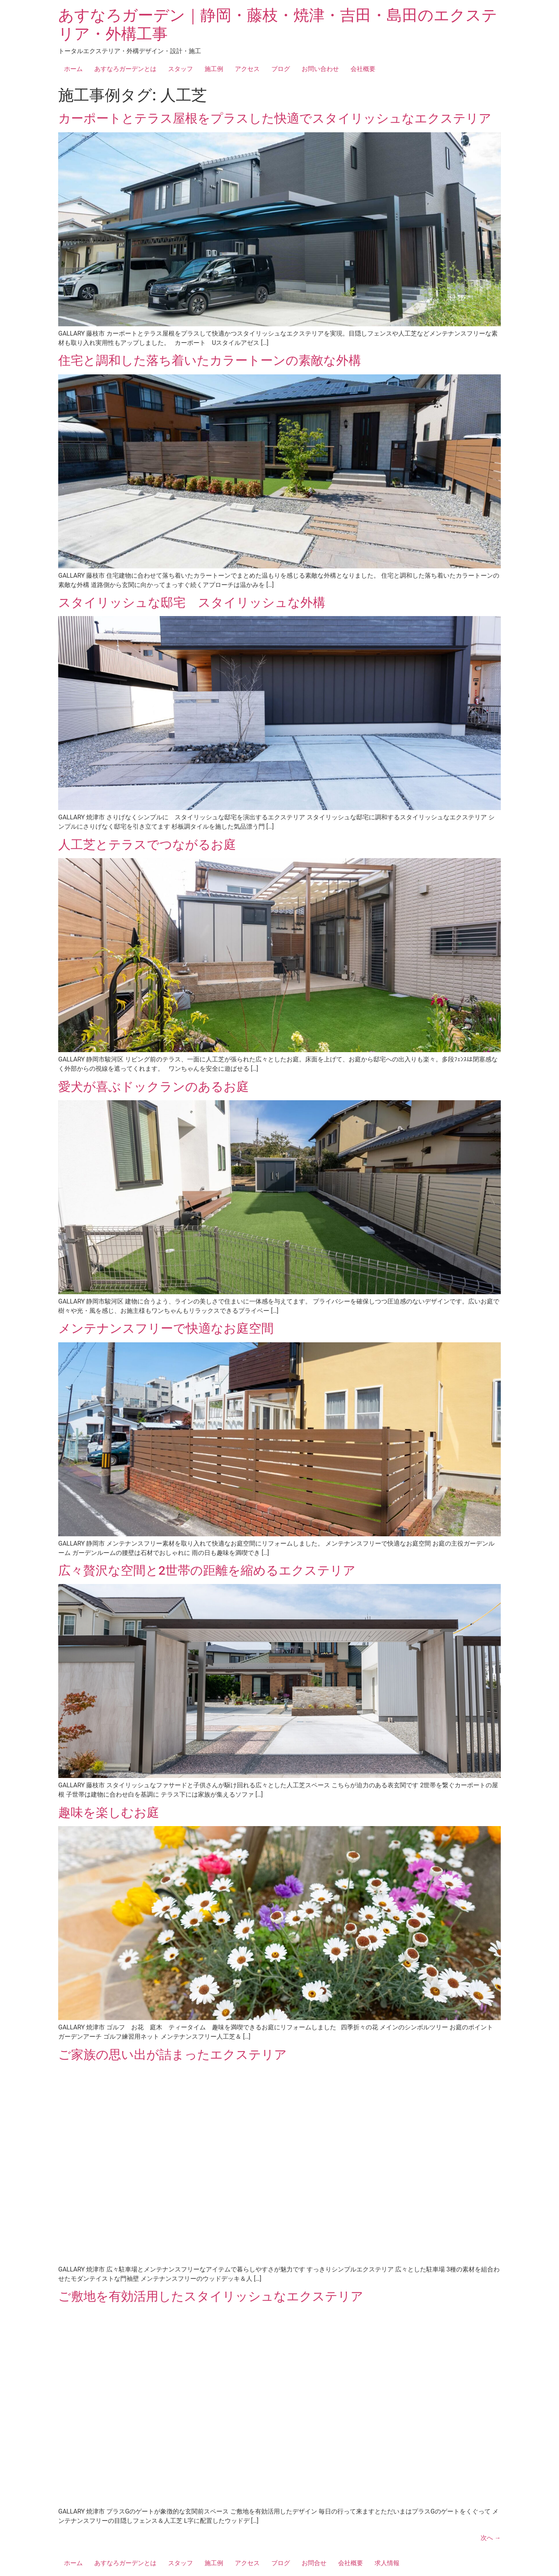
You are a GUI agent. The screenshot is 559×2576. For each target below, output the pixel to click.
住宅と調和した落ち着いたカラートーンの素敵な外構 (209, 360)
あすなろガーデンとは (125, 69)
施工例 (214, 69)
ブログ (280, 69)
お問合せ (314, 2563)
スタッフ (180, 69)
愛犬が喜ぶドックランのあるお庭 (159, 1086)
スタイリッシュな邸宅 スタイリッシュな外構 (191, 602)
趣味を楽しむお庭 (108, 1812)
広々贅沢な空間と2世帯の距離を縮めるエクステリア (207, 1570)
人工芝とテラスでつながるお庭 (147, 844)
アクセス (247, 69)
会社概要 (363, 69)
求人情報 (387, 2563)
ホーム (73, 69)
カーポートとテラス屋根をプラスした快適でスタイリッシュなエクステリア (274, 118)
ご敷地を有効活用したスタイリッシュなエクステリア (210, 2296)
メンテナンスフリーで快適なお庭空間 (166, 1328)
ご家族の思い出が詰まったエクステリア (172, 2054)
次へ (491, 2537)
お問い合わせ (320, 69)
